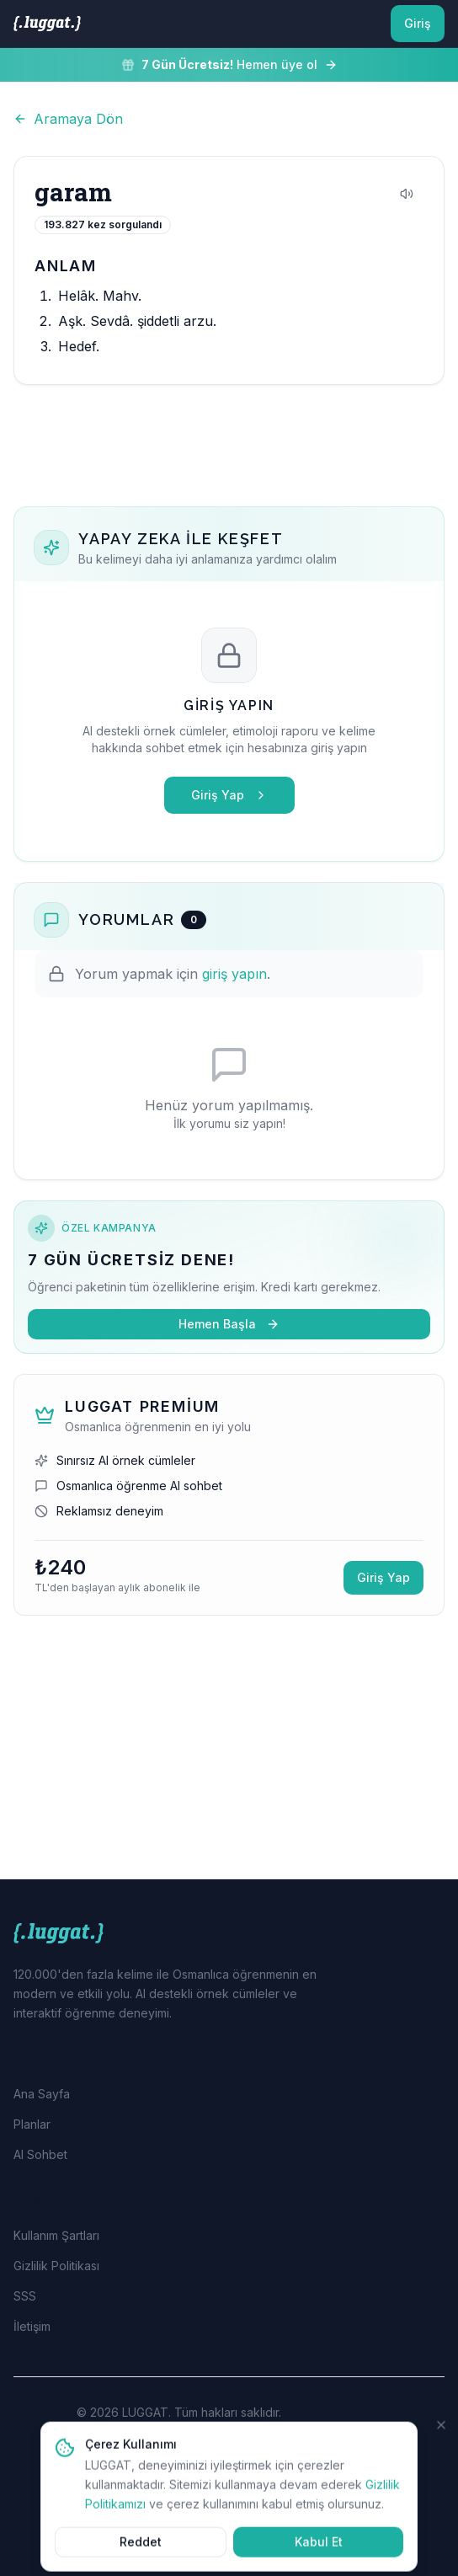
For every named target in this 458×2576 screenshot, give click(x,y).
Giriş (417, 23)
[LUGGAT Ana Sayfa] (47, 23)
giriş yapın (234, 973)
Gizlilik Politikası (56, 2265)
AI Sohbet (40, 2154)
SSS (24, 2296)
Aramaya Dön (68, 118)
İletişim (32, 2326)
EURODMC (274, 2528)
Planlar (32, 2124)
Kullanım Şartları (56, 2235)
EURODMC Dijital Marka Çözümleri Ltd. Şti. (239, 2430)
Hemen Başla (229, 1324)
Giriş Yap (229, 795)
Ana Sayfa (41, 2094)
